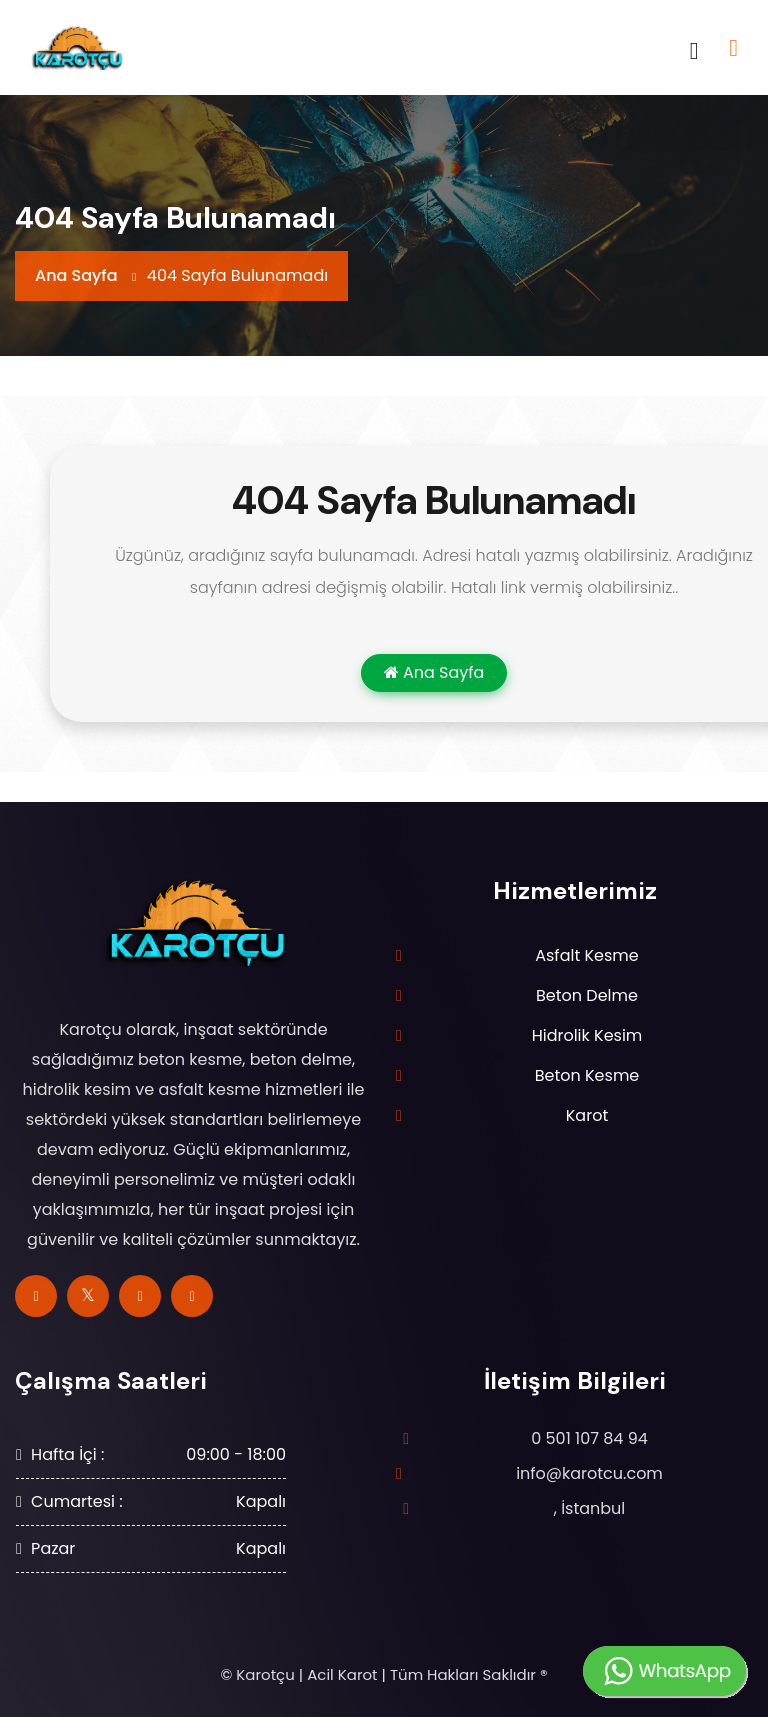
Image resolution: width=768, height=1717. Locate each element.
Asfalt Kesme (587, 955)
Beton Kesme (587, 1075)
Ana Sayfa (76, 275)
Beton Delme (587, 995)
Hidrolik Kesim (587, 1035)
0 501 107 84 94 (589, 1438)
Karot (587, 1115)
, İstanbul (590, 1508)
